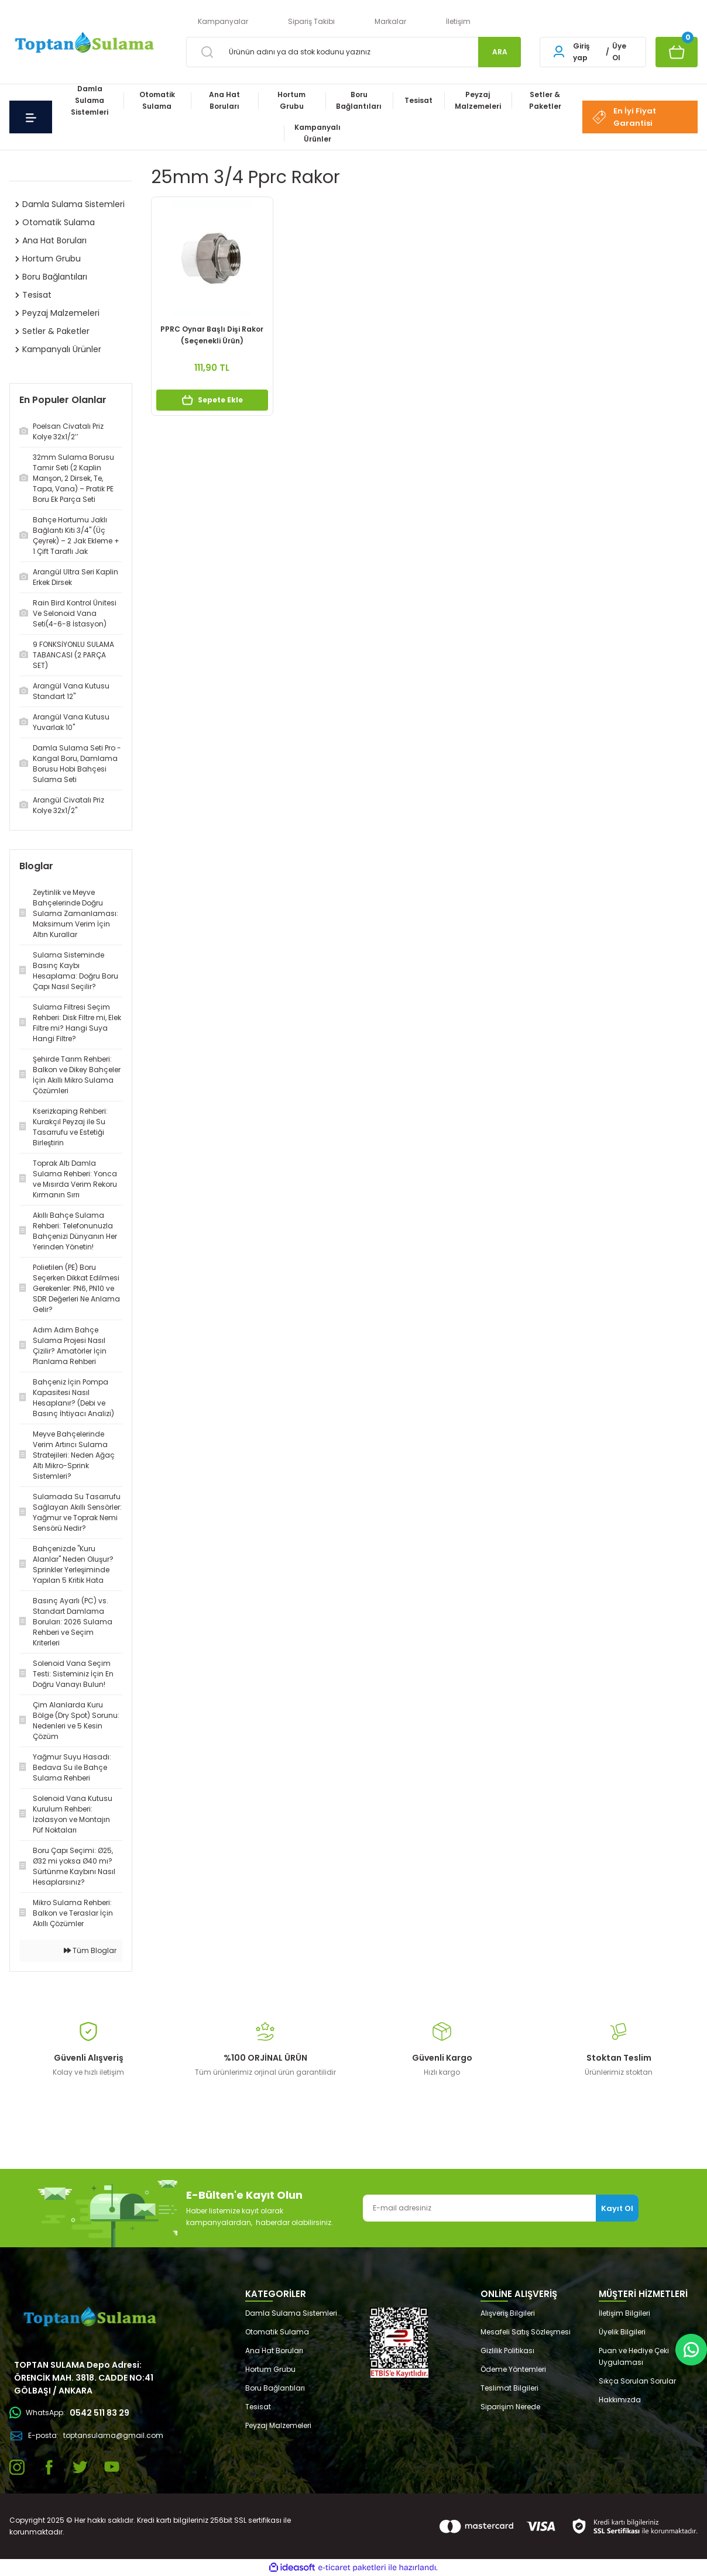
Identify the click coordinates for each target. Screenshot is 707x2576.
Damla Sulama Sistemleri (291, 2313)
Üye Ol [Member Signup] (619, 52)
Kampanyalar (223, 21)
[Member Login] (559, 52)
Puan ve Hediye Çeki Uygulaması (634, 2356)
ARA (499, 52)
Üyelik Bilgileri (622, 2332)
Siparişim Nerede (510, 2407)
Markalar (390, 21)
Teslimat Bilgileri (509, 2388)
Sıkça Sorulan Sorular (637, 2381)
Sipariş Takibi (311, 21)
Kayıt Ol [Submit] (617, 2208)
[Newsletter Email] (501, 2208)
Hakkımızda (620, 2400)
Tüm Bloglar (90, 1950)
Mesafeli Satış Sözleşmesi (526, 2332)
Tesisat (258, 2407)
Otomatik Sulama (277, 2332)
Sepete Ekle (212, 400)
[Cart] (676, 52)
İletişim (458, 21)
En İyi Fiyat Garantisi (624, 117)
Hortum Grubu (270, 2369)
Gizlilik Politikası (507, 2350)
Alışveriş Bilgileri (508, 2313)
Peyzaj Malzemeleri (278, 2425)
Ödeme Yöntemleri (513, 2369)
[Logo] (83, 44)
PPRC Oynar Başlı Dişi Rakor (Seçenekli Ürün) (211, 335)
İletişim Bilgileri (624, 2313)
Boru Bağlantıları (275, 2388)
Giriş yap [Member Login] (581, 52)
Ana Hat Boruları (274, 2350)
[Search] (353, 52)
